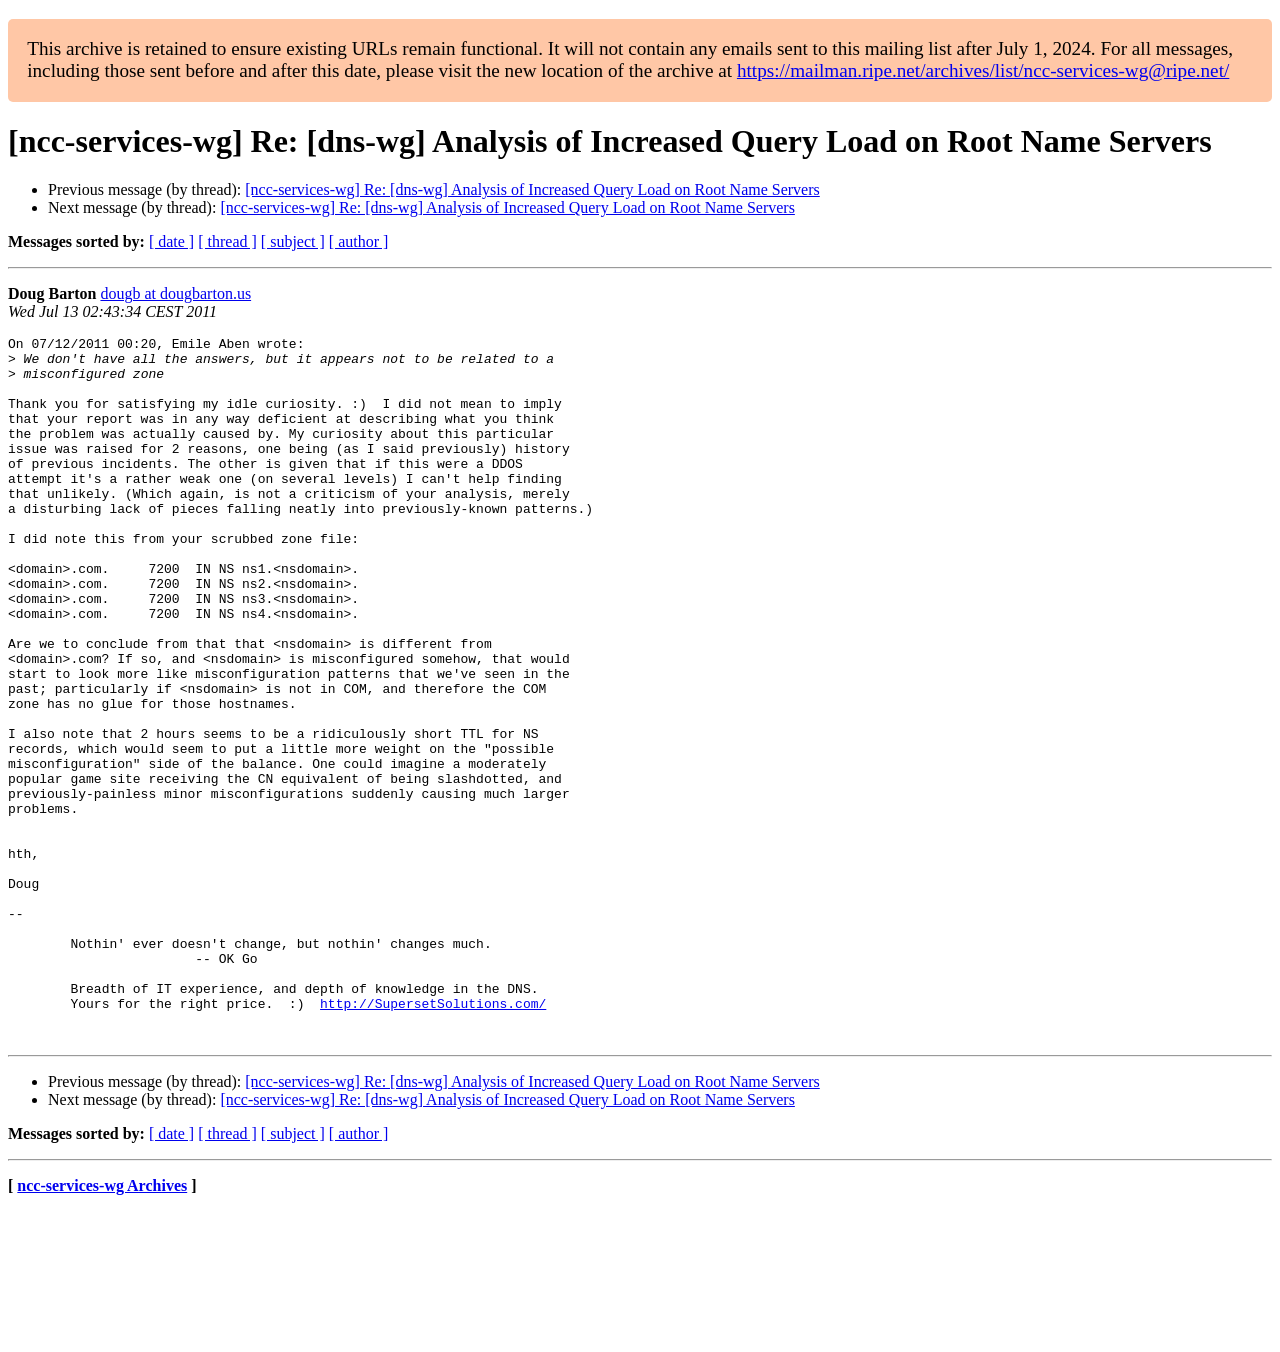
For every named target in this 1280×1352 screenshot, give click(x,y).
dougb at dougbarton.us (175, 293)
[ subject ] (293, 241)
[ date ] (171, 241)
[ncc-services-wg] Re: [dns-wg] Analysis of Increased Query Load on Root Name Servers (532, 189)
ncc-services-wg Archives (102, 1326)
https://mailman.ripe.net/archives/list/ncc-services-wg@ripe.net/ (983, 70)
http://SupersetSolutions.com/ (433, 1138)
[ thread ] (227, 241)
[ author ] (359, 241)
